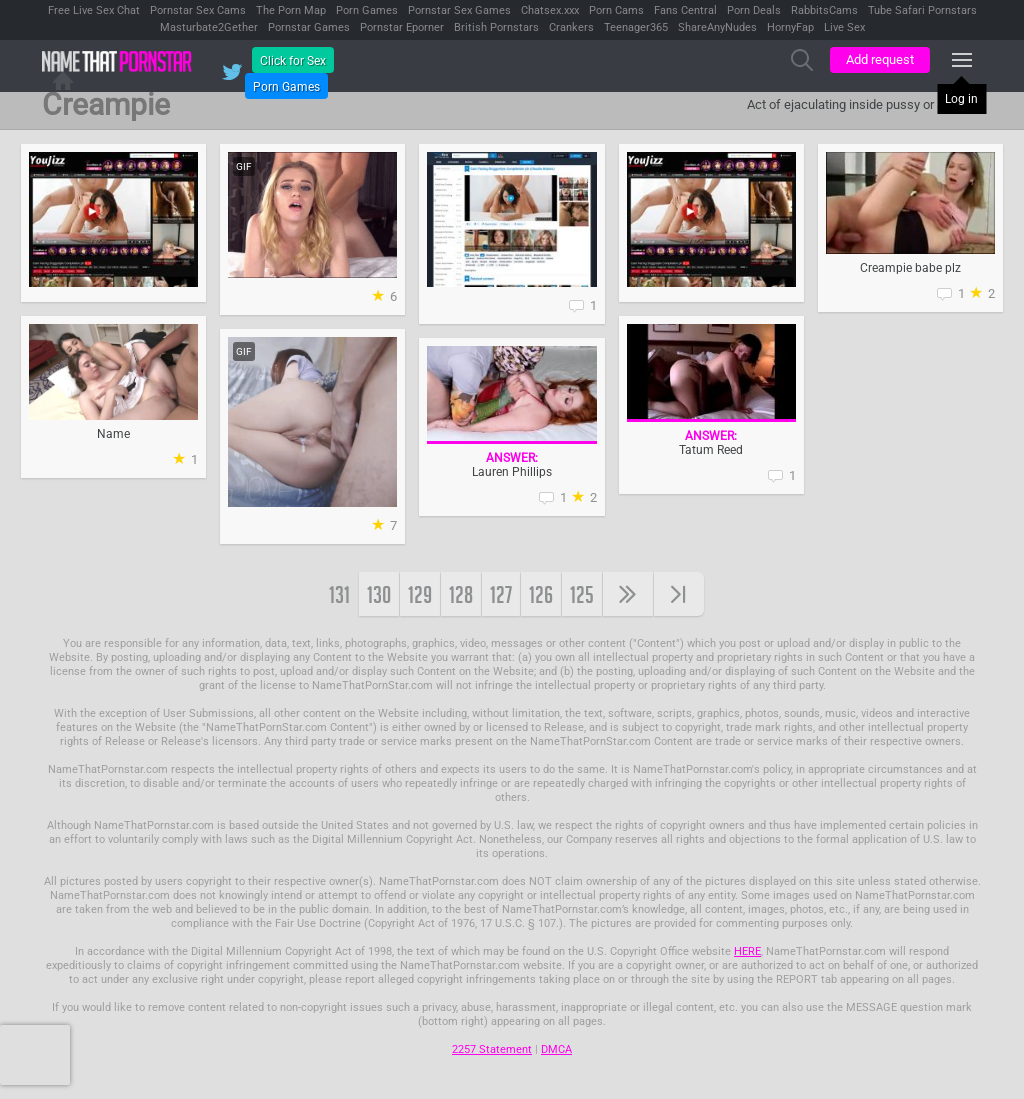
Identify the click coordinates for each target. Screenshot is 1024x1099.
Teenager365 (636, 27)
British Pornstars (496, 27)
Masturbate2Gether (209, 27)
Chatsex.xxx (550, 10)
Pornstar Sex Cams (198, 10)
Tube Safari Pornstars (922, 10)
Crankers (571, 27)
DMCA (556, 1049)
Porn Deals (754, 10)
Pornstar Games (309, 27)
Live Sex (844, 27)
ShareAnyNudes (717, 27)
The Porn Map (291, 10)
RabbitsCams (824, 10)
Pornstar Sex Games (459, 10)
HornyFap (790, 27)
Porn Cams (616, 10)
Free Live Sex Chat (94, 10)
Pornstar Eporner (402, 27)
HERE (747, 951)
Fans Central (685, 10)
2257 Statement (492, 1049)
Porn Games (367, 10)
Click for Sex (293, 61)
